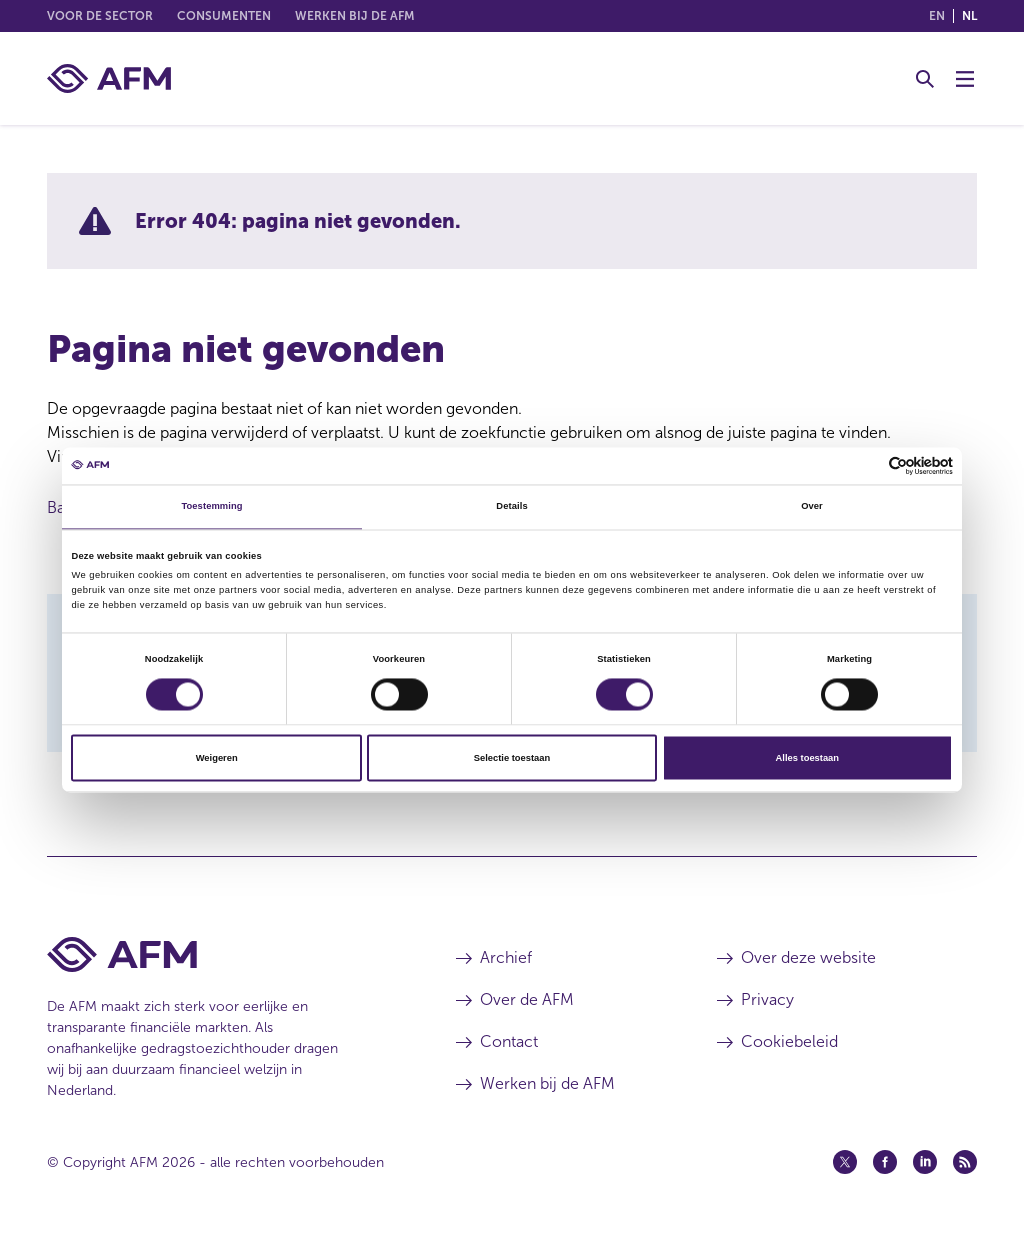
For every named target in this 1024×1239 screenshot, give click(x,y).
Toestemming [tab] (211, 507)
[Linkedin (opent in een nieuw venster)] (925, 1162)
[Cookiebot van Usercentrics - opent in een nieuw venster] (865, 465)
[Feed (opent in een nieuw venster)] (965, 1162)
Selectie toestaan (512, 758)
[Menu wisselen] (965, 79)
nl (969, 16)
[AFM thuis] (109, 78)
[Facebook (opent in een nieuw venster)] (885, 1162)
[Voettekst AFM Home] (221, 954)
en (937, 16)
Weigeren (217, 758)
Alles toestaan (807, 758)
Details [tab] (511, 507)
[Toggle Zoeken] (925, 79)
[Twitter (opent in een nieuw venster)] (845, 1162)
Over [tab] (812, 507)
